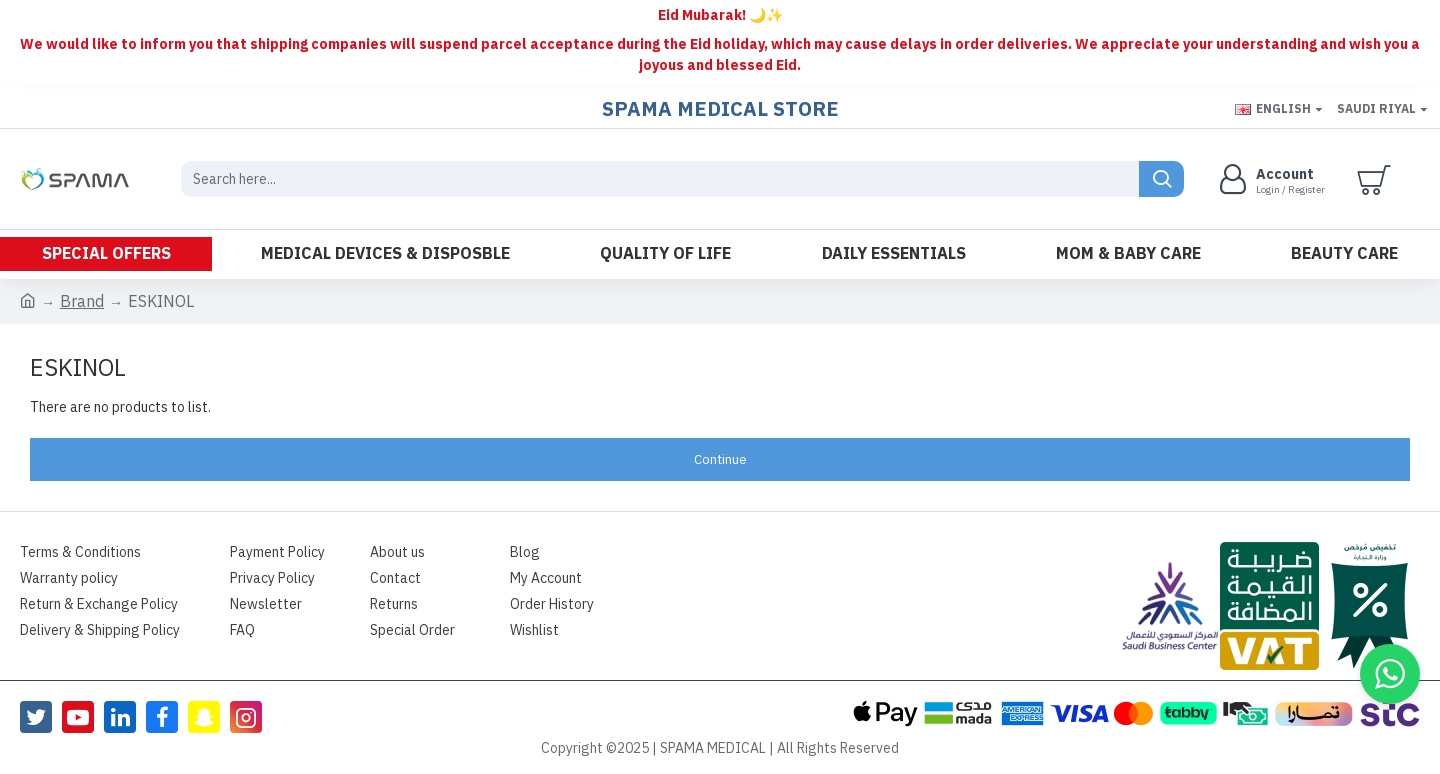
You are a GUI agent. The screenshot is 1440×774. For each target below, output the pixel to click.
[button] (1390, 674)
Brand (82, 302)
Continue (720, 459)
